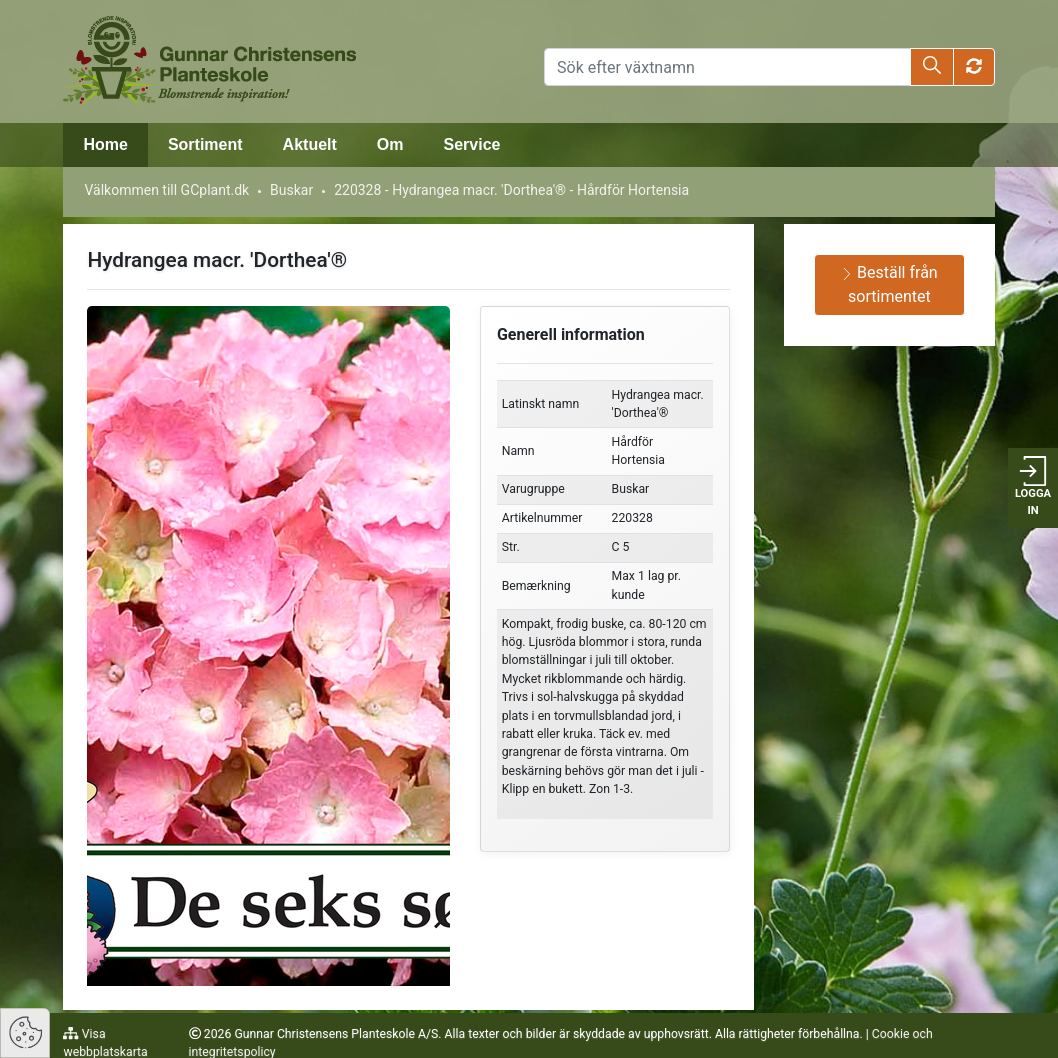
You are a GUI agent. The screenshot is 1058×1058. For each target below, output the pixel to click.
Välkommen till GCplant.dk (166, 190)
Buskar (291, 190)
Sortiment (205, 144)
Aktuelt (310, 144)
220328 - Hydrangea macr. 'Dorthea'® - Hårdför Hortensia (511, 190)
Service (472, 144)
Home (105, 144)
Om (390, 144)
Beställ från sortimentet (889, 284)
